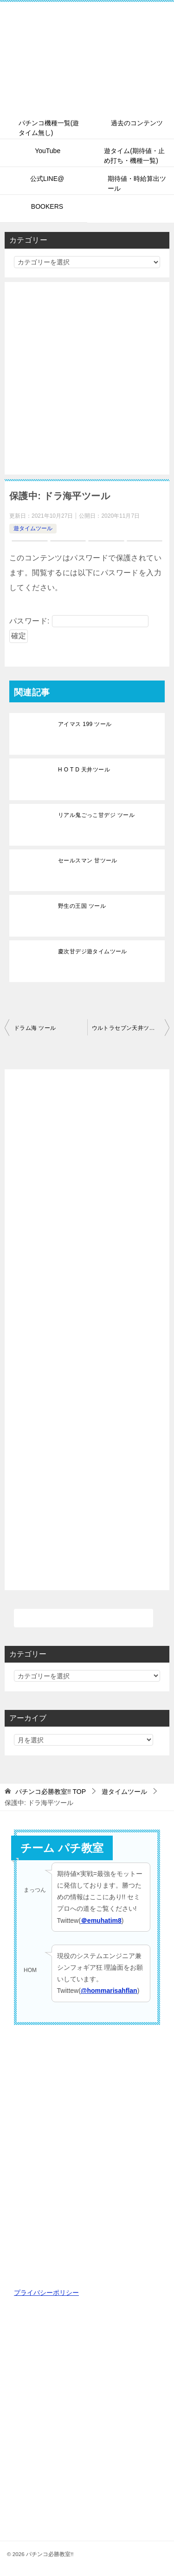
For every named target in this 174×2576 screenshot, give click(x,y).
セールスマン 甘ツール (87, 860)
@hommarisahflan (109, 1990)
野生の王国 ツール (82, 906)
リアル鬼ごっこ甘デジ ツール (96, 815)
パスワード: (78, 621)
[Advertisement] (87, 378)
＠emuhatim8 (101, 1920)
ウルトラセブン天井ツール (126, 1028)
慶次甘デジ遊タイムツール (92, 951)
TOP (50, 1791)
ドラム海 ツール (35, 1028)
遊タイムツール (32, 528)
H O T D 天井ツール (84, 769)
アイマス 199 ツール (85, 724)
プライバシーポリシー (46, 2292)
